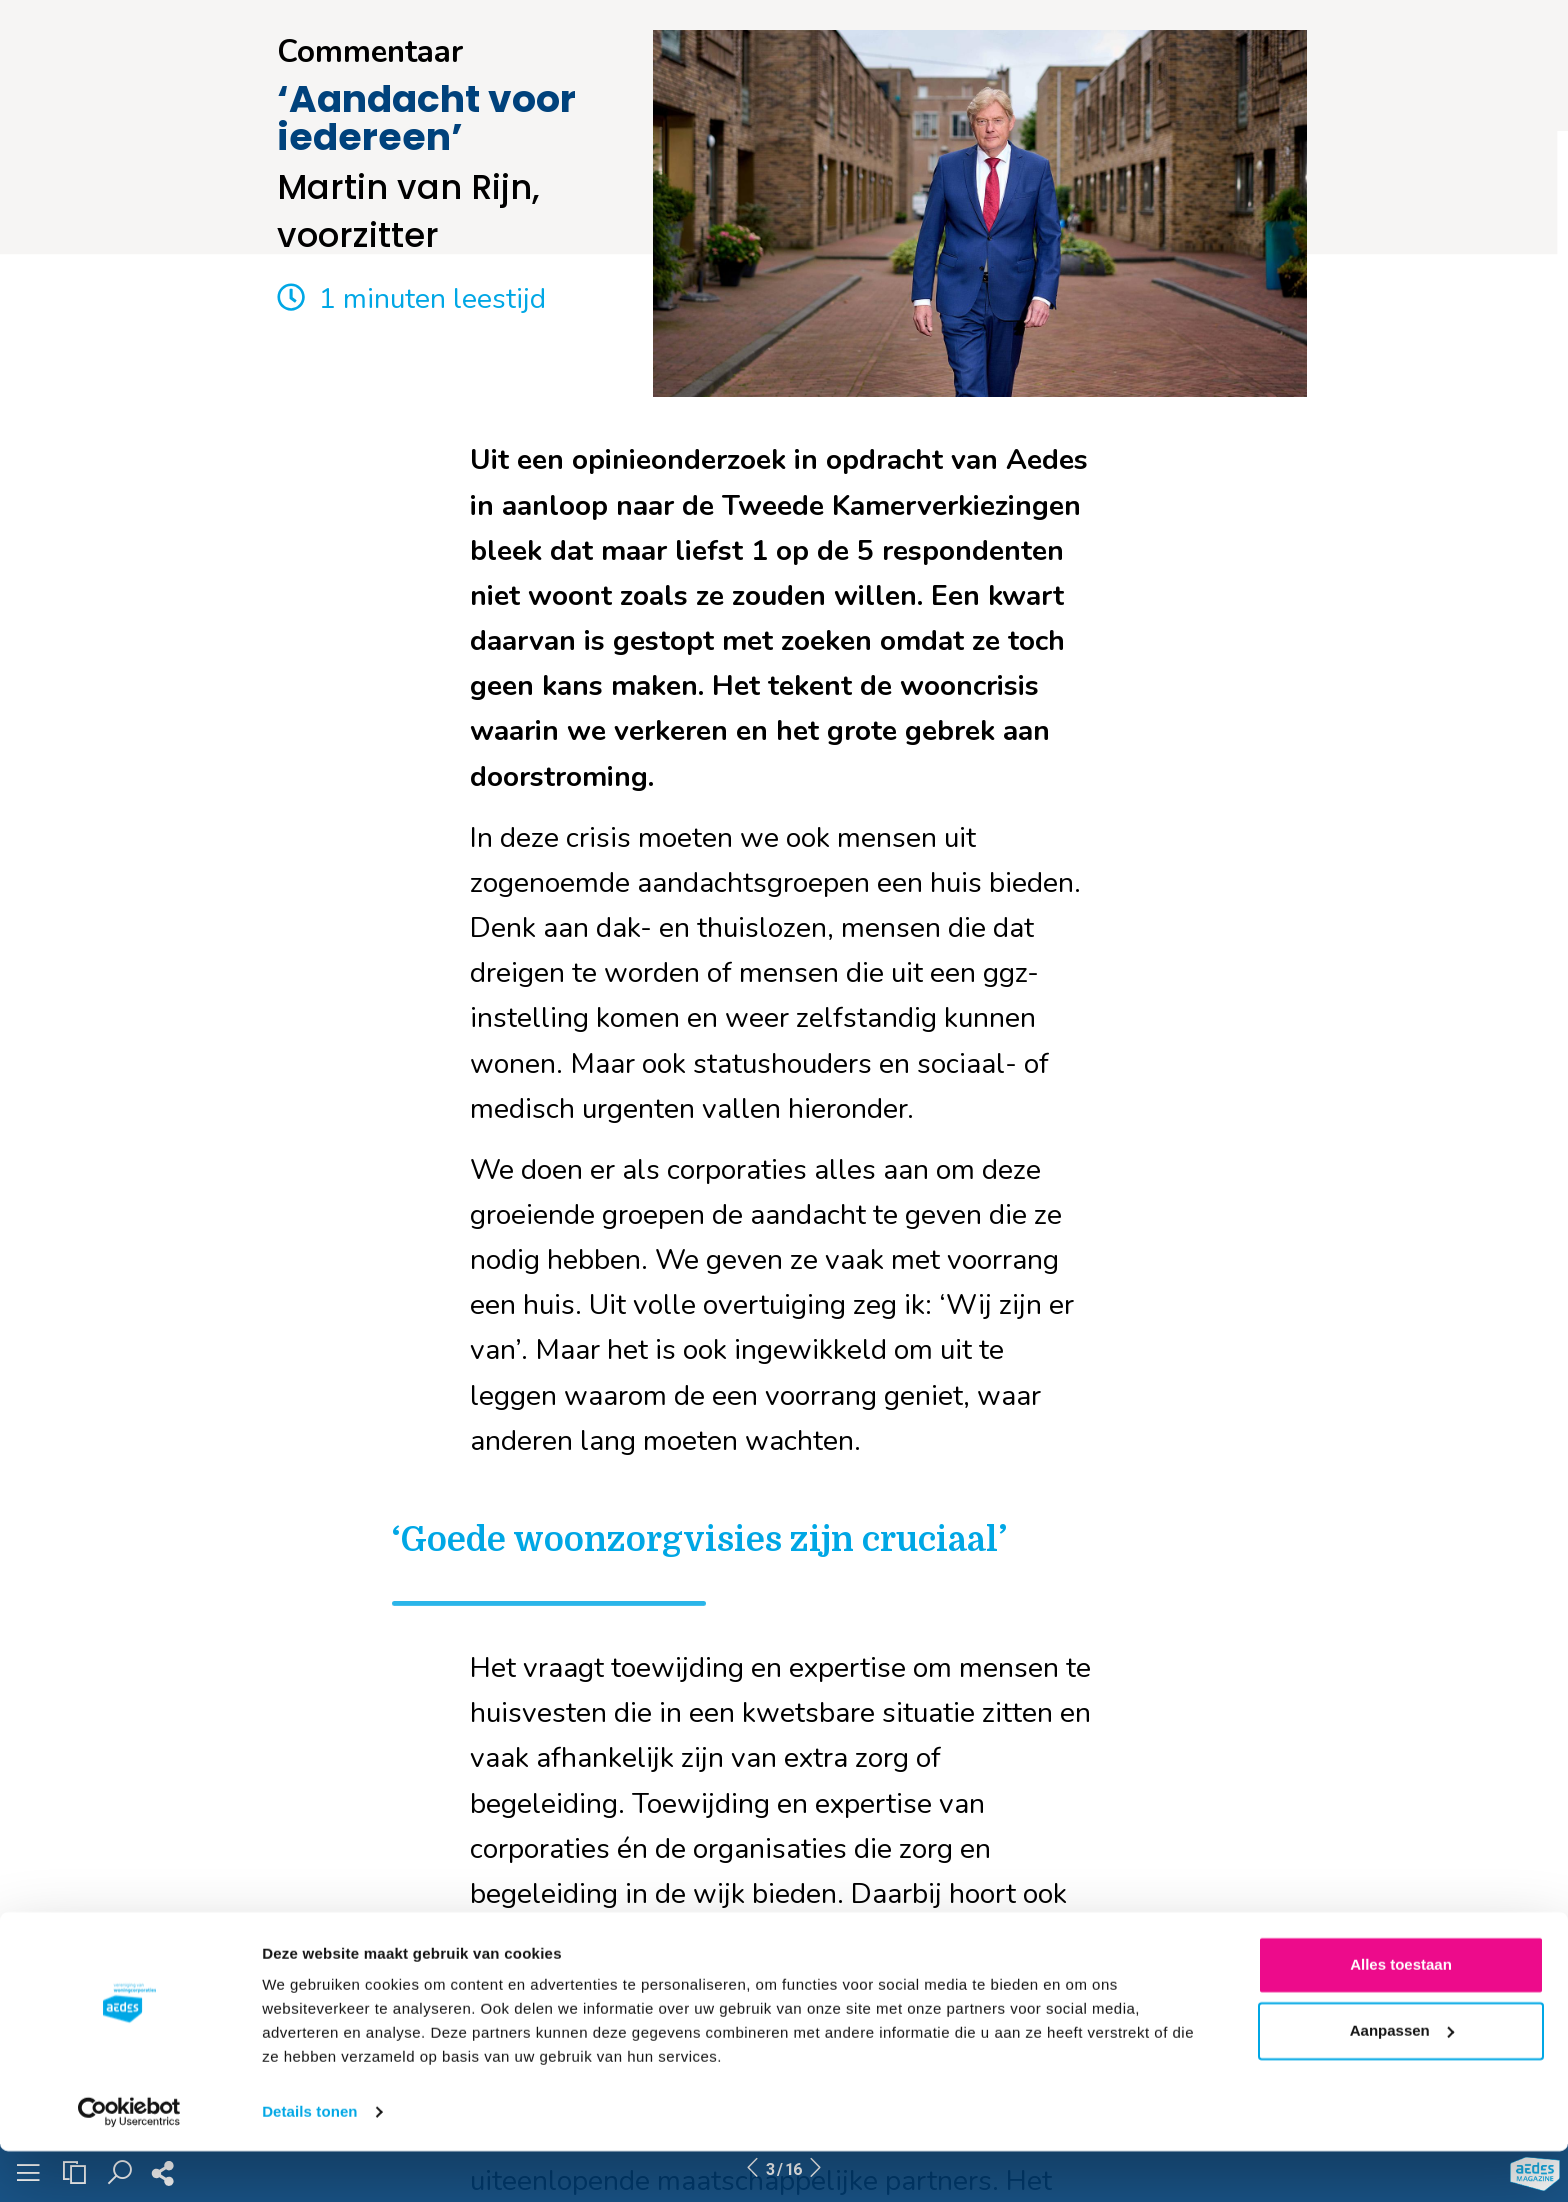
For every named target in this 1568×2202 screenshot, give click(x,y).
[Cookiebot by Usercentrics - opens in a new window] (129, 2163)
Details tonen (309, 2162)
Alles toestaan (1401, 2015)
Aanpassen (1402, 2080)
